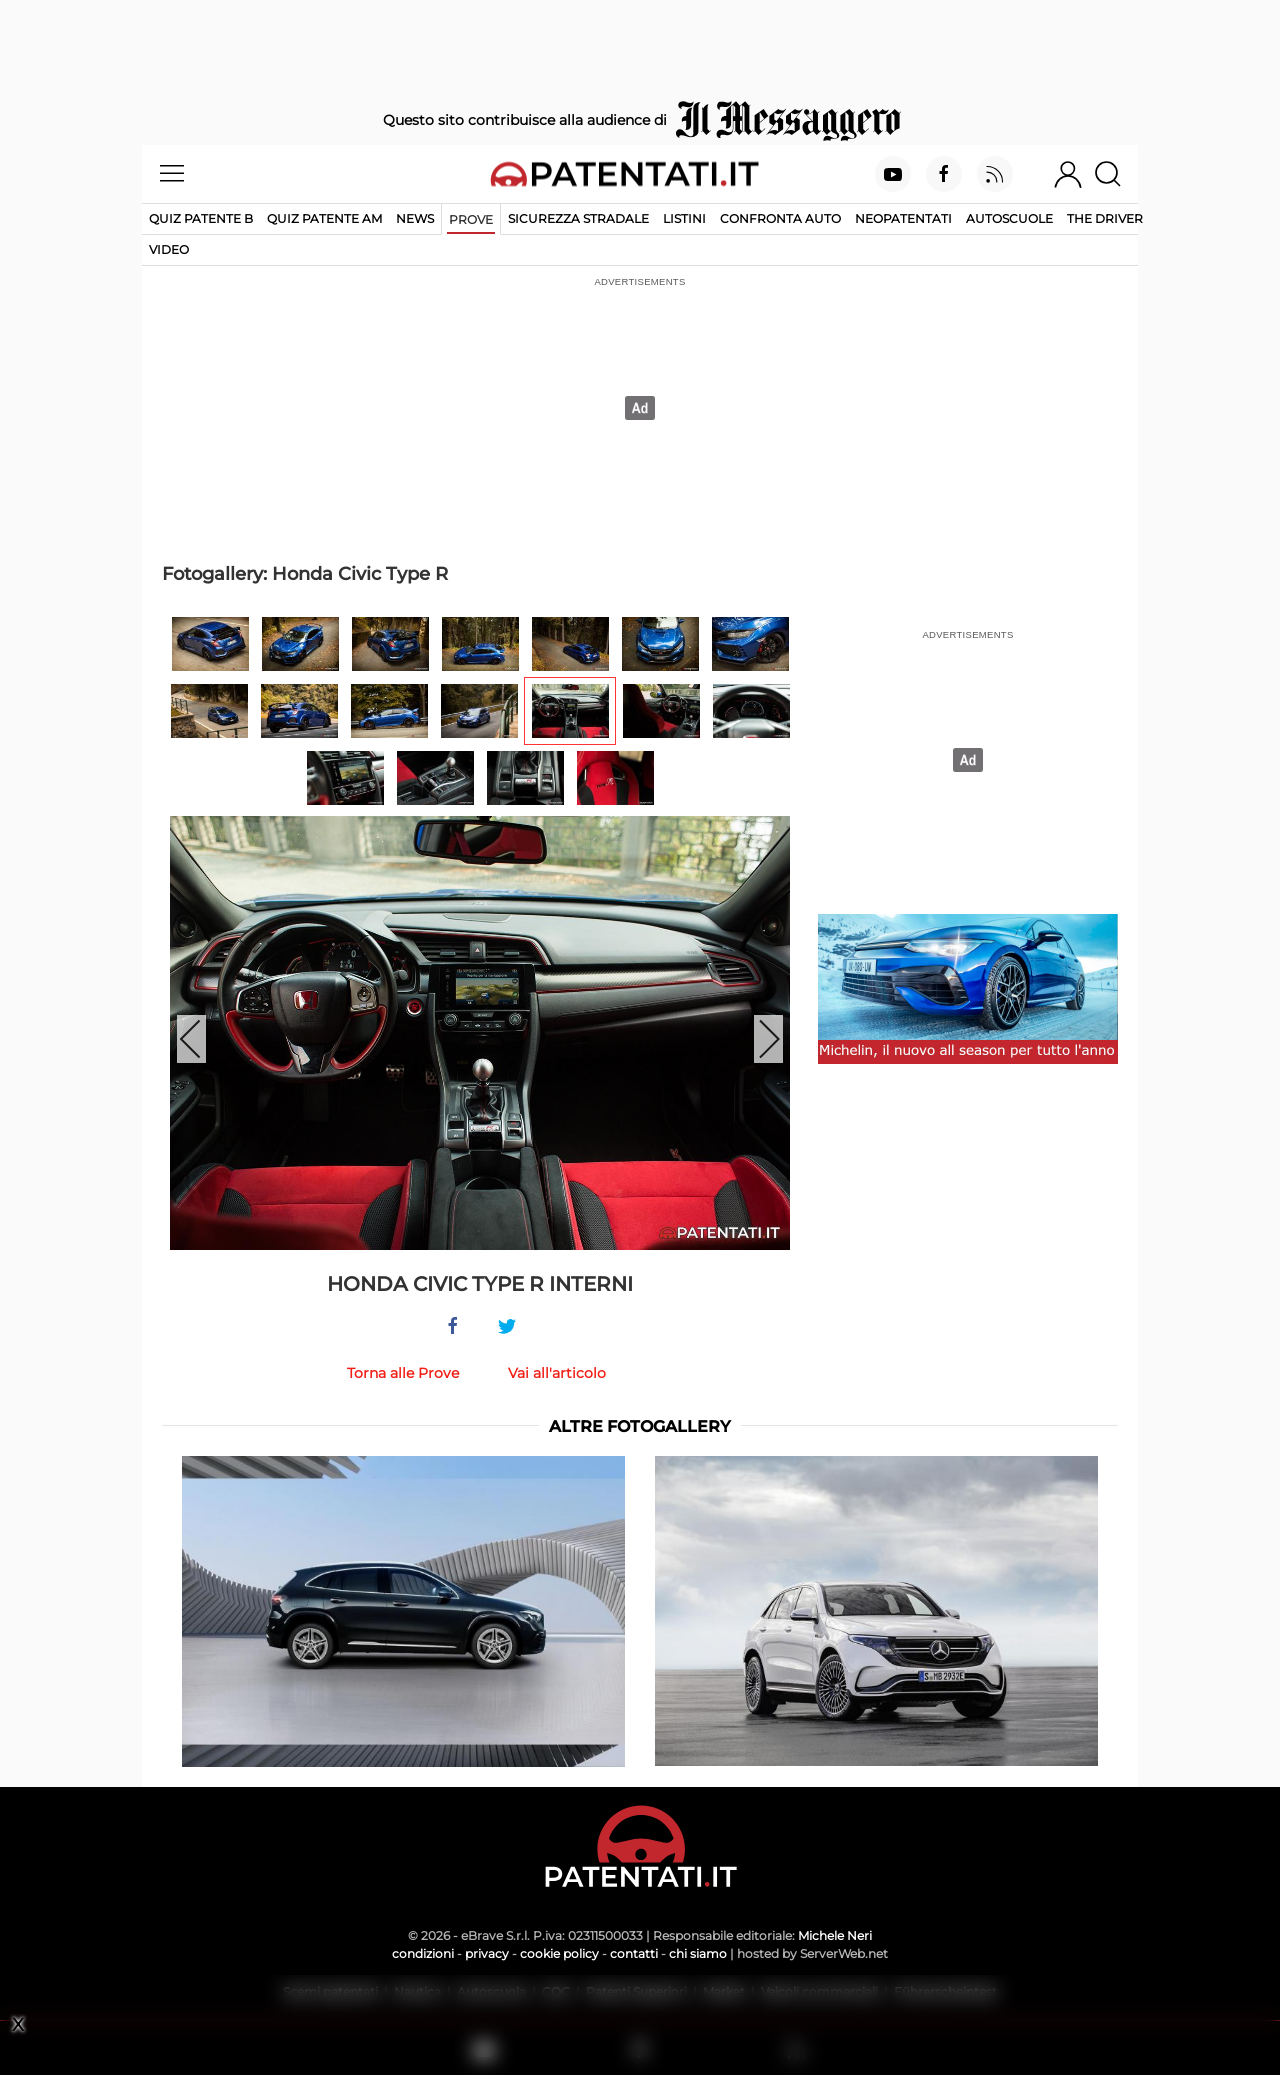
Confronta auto (780, 218)
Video (169, 249)
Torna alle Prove (403, 1373)
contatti (634, 1953)
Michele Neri (835, 1935)
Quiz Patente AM (324, 218)
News (415, 218)
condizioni (423, 1953)
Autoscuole (1009, 218)
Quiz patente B (201, 218)
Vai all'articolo (557, 1373)
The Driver (1105, 218)
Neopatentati (903, 218)
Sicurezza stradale (578, 218)
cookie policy (559, 1953)
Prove (471, 219)
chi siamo (698, 1953)
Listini (684, 218)
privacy (487, 1953)
